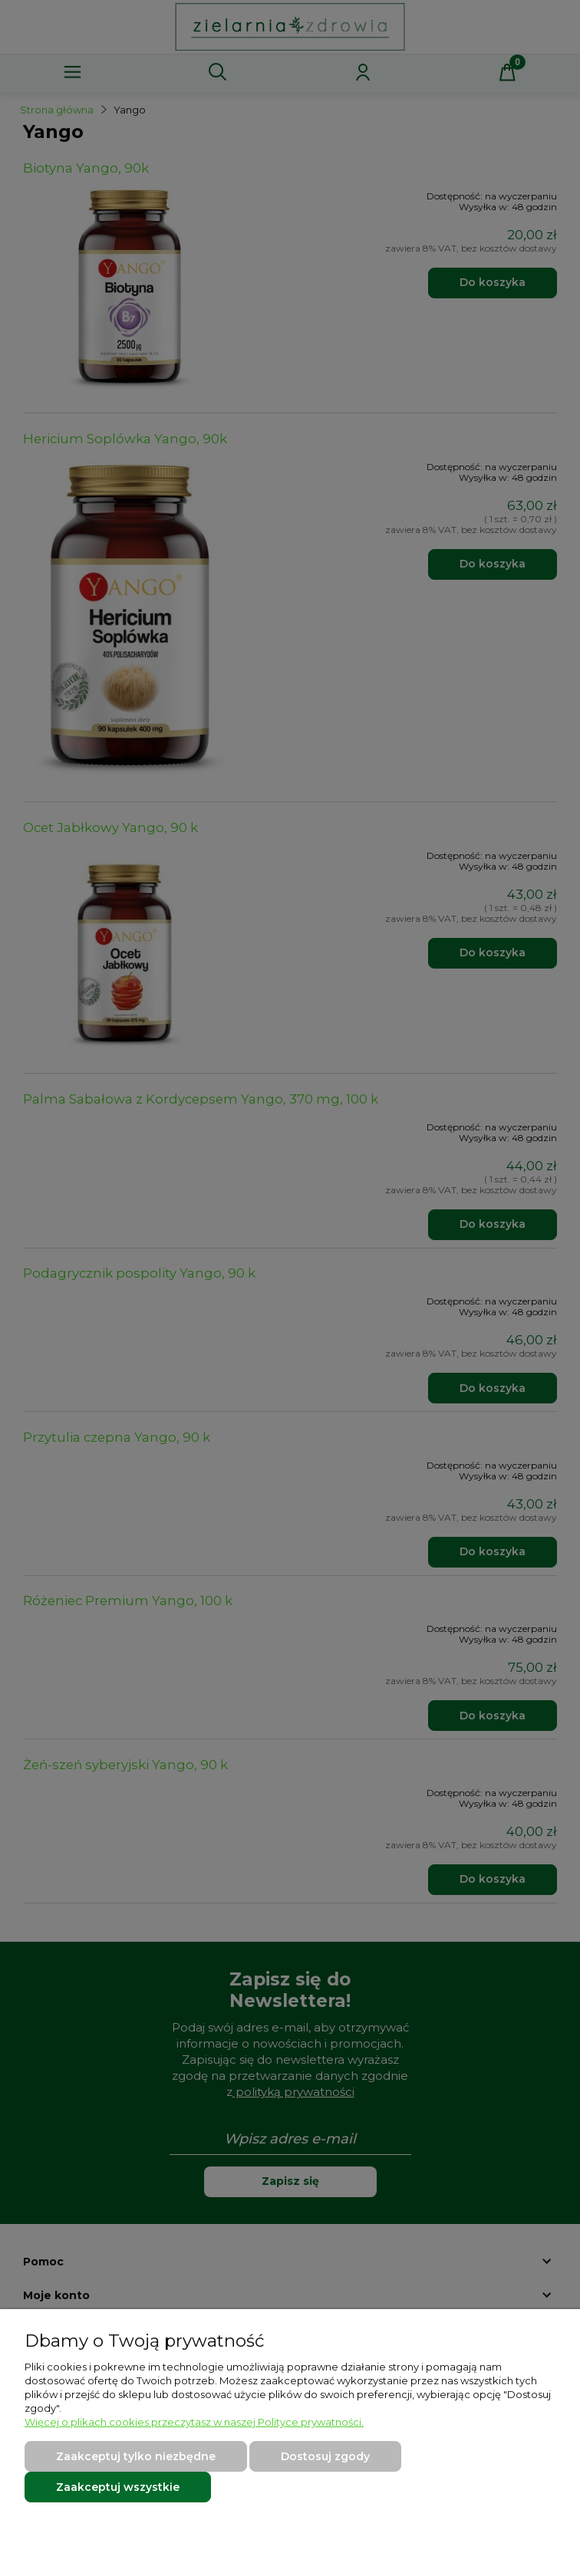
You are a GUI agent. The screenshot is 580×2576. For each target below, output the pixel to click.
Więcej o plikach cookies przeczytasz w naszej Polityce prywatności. (194, 2422)
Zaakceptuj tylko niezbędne (136, 2456)
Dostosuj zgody (325, 2456)
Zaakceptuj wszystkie (118, 2487)
